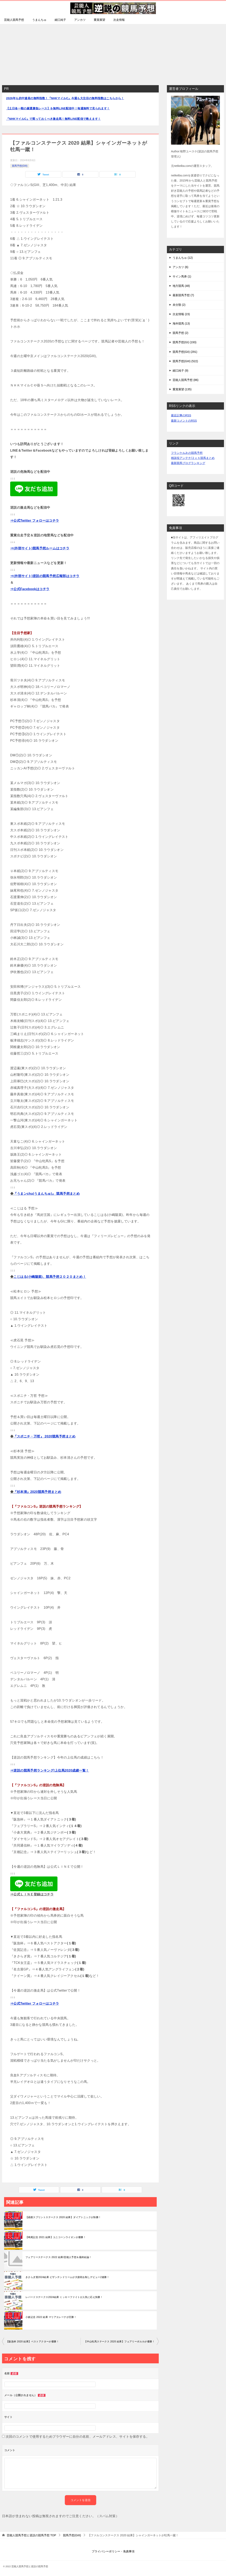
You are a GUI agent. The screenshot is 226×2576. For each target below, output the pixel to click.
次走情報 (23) (181, 314)
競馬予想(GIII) (19, 165)
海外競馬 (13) (181, 323)
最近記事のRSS (181, 415)
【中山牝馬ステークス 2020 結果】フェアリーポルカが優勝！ (119, 2341)
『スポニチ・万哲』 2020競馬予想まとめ (44, 1436)
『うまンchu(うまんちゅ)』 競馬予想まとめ (46, 1193)
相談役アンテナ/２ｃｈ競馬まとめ (193, 458)
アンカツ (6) (180, 267)
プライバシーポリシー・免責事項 (113, 2551)
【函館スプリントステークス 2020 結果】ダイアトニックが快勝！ (63, 2217)
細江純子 (60, 19)
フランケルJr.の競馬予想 (187, 452)
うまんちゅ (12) (183, 257)
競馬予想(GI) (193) (184, 342)
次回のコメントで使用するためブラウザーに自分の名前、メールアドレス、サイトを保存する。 (77, 2436)
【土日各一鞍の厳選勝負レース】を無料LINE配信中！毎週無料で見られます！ (58, 108)
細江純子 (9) (180, 370)
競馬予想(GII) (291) (185, 351)
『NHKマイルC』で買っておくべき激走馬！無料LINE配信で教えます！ (53, 118)
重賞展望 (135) (182, 389)
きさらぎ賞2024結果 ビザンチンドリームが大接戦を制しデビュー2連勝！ (67, 2277)
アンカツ (80, 19)
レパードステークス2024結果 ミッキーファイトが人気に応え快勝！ (64, 2297)
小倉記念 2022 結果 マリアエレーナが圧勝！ (50, 2317)
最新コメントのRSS (184, 420)
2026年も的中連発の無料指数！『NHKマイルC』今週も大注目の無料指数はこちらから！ (65, 98)
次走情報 (119, 19)
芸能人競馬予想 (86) (185, 380)
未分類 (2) (179, 304)
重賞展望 (99, 19)
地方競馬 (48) (181, 285)
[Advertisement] (113, 52)
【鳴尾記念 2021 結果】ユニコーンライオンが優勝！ (55, 2237)
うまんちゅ (39, 19)
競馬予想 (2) (180, 332)
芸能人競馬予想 (14, 19)
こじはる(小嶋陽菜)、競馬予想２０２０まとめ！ (49, 1276)
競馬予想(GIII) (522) (185, 361)
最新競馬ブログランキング (188, 463)
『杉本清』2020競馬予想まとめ (37, 1492)
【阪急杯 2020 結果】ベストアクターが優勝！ (32, 2341)
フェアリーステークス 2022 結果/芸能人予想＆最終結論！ (58, 2257)
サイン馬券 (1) (182, 276)
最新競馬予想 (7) (183, 295)
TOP (31, 2535)
